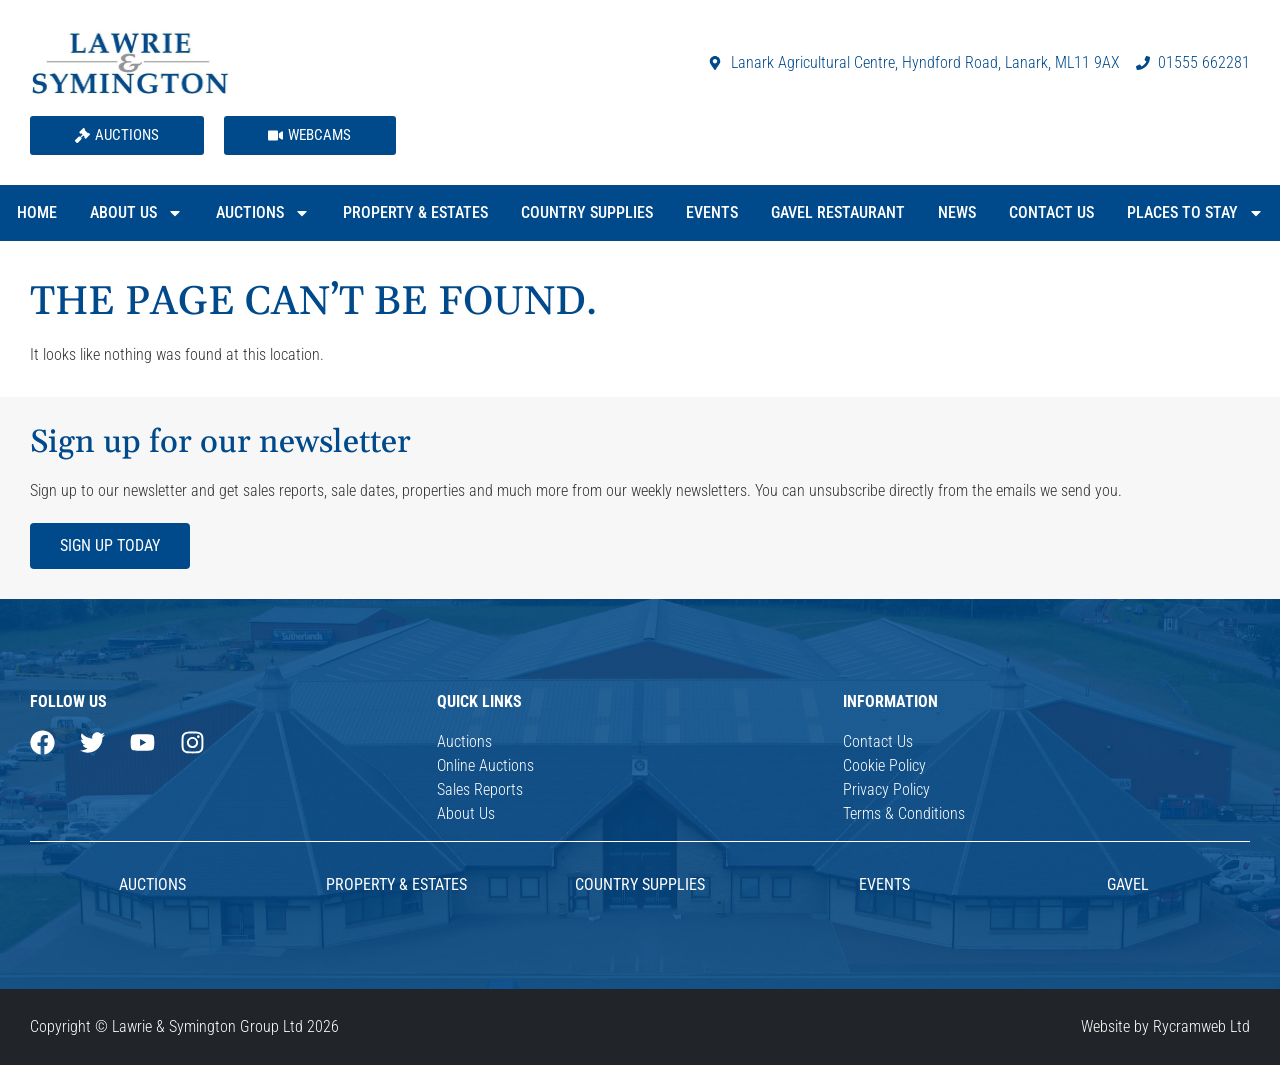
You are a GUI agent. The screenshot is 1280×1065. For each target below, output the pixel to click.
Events (712, 212)
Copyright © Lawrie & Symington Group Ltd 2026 (184, 1026)
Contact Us (1051, 212)
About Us (136, 213)
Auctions (263, 213)
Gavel (1128, 884)
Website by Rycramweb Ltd (1165, 1026)
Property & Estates (415, 212)
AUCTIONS (152, 884)
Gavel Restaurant (838, 212)
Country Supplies (587, 212)
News (957, 212)
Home (37, 212)
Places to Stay (1195, 213)
